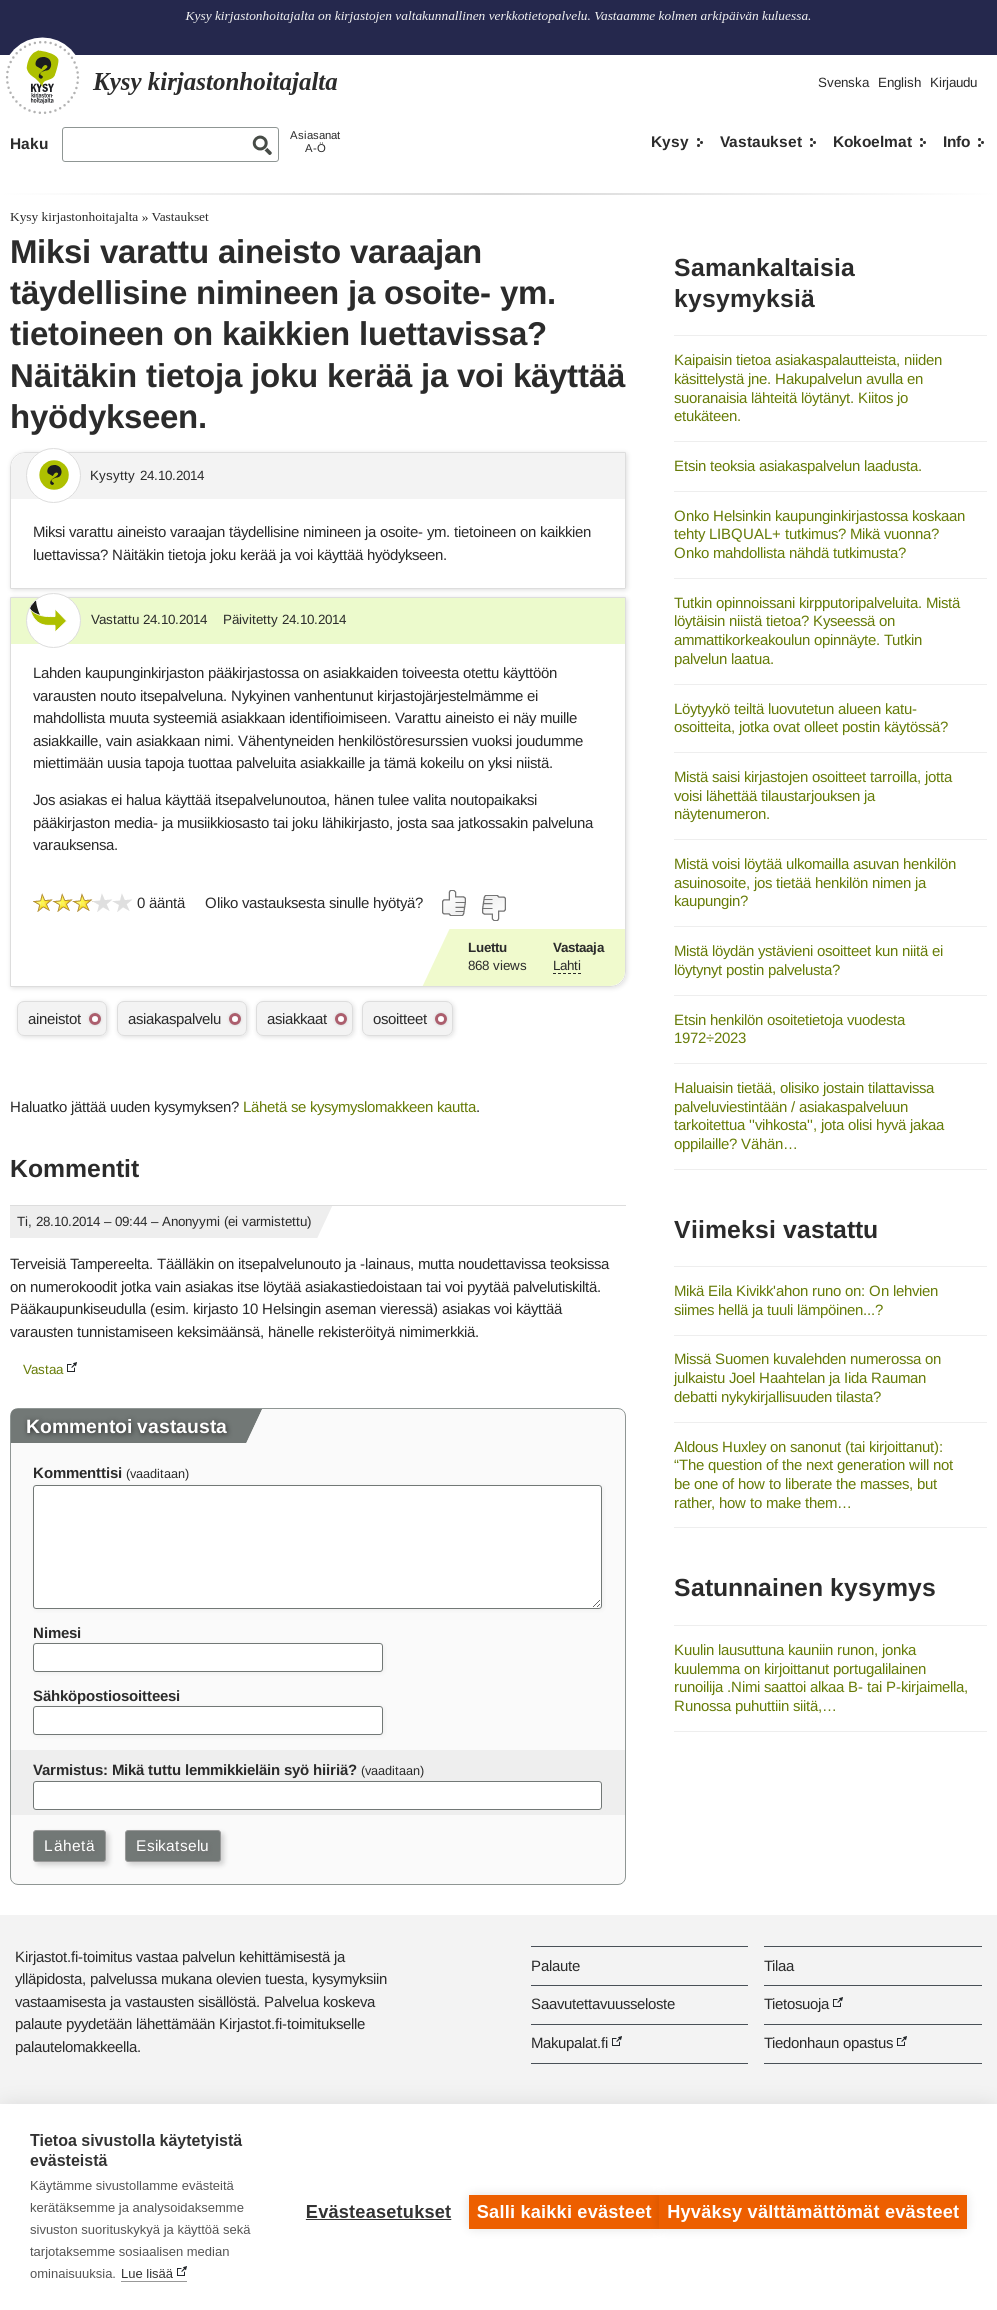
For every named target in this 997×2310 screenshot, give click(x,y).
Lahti (567, 965)
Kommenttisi (77, 1472)
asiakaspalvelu (174, 1018)
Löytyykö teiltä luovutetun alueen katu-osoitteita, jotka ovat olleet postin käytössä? (811, 718)
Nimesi (57, 1632)
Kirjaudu (953, 82)
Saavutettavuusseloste (603, 2003)
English (899, 82)
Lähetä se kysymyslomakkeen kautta (359, 1106)
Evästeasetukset (368, 2207)
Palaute (555, 1965)
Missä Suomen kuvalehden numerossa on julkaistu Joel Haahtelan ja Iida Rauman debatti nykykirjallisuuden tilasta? (807, 1377)
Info (956, 141)
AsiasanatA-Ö (315, 141)
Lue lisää (193, 2273)
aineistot (54, 1018)
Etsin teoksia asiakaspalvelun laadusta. (798, 465)
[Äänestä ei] (493, 908)
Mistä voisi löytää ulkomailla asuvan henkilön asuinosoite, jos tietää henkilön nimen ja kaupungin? (815, 882)
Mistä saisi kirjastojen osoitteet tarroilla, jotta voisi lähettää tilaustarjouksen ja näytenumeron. (813, 795)
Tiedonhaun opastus (828, 2042)
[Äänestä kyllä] (455, 903)
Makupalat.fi (569, 2042)
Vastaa (43, 1369)
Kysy (670, 141)
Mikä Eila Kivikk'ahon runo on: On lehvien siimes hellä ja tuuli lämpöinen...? (806, 1300)
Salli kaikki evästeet (554, 2207)
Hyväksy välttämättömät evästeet (813, 2207)
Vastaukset (761, 141)
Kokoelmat (872, 141)
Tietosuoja (796, 2003)
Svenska (843, 82)
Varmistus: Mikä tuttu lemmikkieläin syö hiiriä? (195, 1769)
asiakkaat (297, 1018)
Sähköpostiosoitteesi (106, 1695)
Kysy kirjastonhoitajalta (74, 216)
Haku (29, 143)
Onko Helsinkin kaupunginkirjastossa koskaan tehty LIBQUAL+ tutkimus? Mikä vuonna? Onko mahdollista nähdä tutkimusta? (819, 534)
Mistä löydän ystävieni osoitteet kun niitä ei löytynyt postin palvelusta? (808, 960)
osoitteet (400, 1018)
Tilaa (779, 1965)
